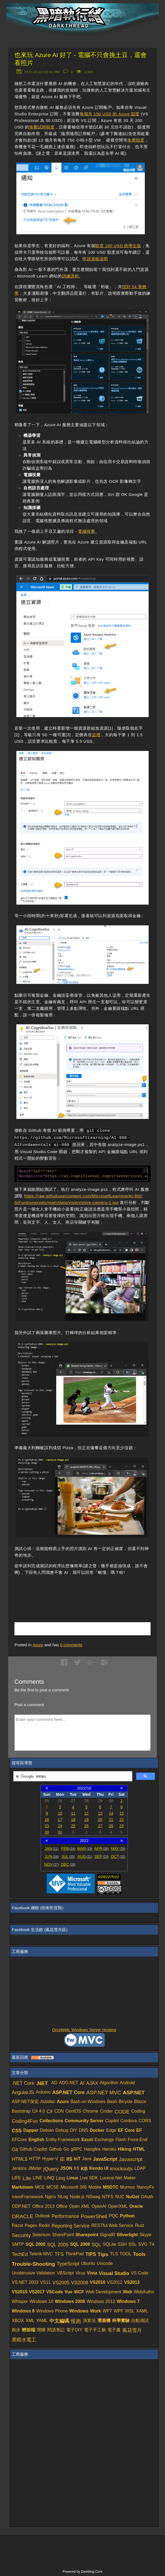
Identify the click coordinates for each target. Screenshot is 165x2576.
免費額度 (135, 140)
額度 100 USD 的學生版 (118, 245)
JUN (51, 1856)
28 (111, 1826)
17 (60, 1819)
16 (47, 1819)
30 (47, 1832)
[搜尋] (72, 1776)
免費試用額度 (42, 127)
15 (121, 1813)
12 (86, 1813)
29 (121, 1826)
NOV (51, 1864)
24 (60, 1826)
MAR (84, 1848)
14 (111, 1813)
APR (101, 1848)
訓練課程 (70, 276)
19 (86, 1819)
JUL (68, 1856)
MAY (118, 1848)
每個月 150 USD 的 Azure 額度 (110, 114)
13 (100, 1813)
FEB (68, 1848)
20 (100, 1819)
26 (86, 1826)
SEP (101, 1856)
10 (60, 1813)
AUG (84, 1856)
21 (111, 1819)
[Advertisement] (78, 1590)
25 (73, 1826)
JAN (52, 1848)
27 (100, 1826)
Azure (37, 1644)
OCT (118, 1856)
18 (73, 1819)
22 (121, 1819)
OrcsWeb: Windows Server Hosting (84, 2029)
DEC (68, 1864)
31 (60, 1832)
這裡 (96, 734)
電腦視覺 (86, 531)
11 (73, 1813)
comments (71, 1644)
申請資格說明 (95, 258)
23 (47, 1826)
